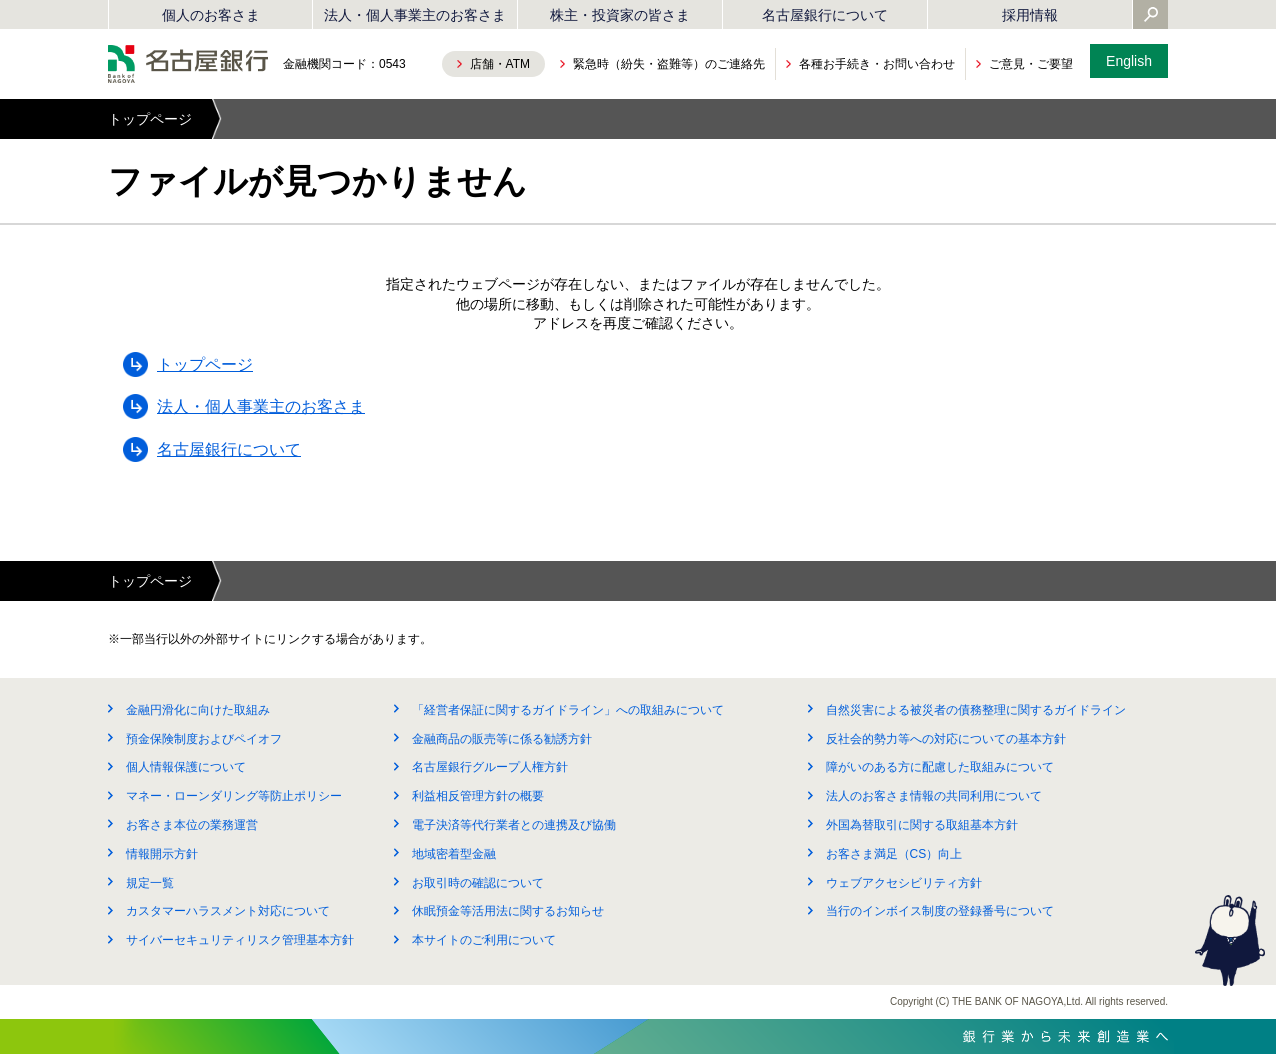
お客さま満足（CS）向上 (894, 854)
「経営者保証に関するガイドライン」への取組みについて (568, 710)
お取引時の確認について (478, 883)
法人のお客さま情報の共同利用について (934, 796)
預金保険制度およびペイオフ (204, 739)
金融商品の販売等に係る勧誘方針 (502, 739)
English (1129, 61)
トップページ (150, 119)
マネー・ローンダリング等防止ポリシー (234, 796)
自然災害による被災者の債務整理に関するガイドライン (976, 710)
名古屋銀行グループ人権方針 (490, 767)
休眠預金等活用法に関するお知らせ (508, 911)
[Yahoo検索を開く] (1151, 16)
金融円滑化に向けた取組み (198, 710)
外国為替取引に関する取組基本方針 (922, 825)
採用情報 (1030, 15)
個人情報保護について (186, 767)
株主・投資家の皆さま (620, 15)
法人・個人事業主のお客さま (415, 15)
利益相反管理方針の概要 (478, 796)
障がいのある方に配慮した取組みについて (940, 767)
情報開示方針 (162, 854)
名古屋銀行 (188, 64)
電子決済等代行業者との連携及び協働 (514, 825)
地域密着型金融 (454, 854)
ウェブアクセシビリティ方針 (904, 883)
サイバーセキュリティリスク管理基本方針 (240, 940)
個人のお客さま (211, 15)
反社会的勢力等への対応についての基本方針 (946, 739)
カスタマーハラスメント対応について (228, 911)
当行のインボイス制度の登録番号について (940, 911)
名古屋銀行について (825, 15)
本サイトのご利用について (484, 940)
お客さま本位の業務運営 (192, 825)
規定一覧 (150, 883)
